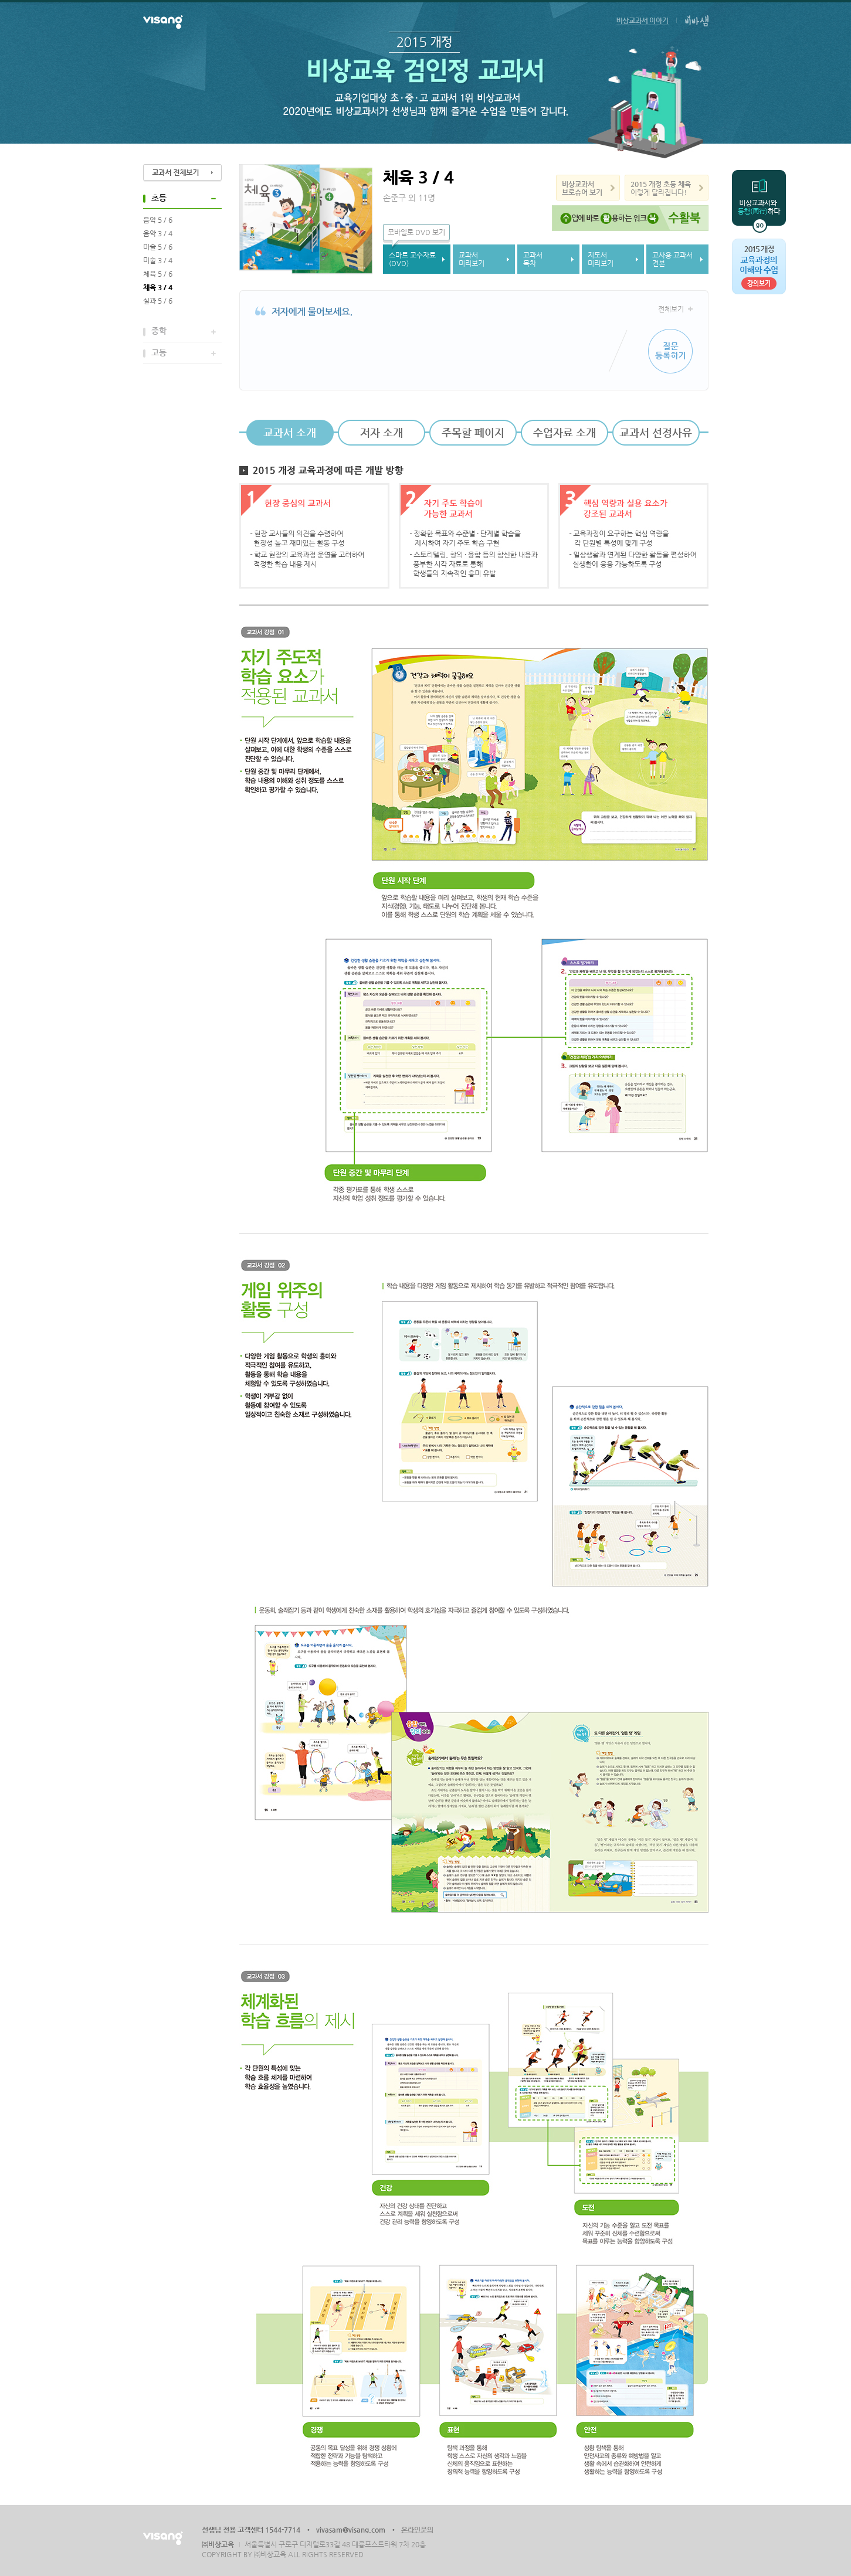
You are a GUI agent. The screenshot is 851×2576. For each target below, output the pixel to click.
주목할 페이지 (473, 432)
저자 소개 (381, 432)
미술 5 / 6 (157, 247)
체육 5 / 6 (157, 274)
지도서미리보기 (600, 259)
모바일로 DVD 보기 (416, 232)
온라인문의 (417, 2530)
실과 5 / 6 (157, 301)
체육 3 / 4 (157, 287)
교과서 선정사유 (655, 432)
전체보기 (671, 309)
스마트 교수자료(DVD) (412, 259)
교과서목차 (533, 259)
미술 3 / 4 (157, 260)
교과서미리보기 (471, 259)
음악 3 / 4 (157, 233)
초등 (159, 197)
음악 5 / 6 (157, 220)
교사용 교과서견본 (672, 259)
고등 (159, 352)
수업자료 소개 (564, 432)
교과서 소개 (289, 432)
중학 (159, 330)
